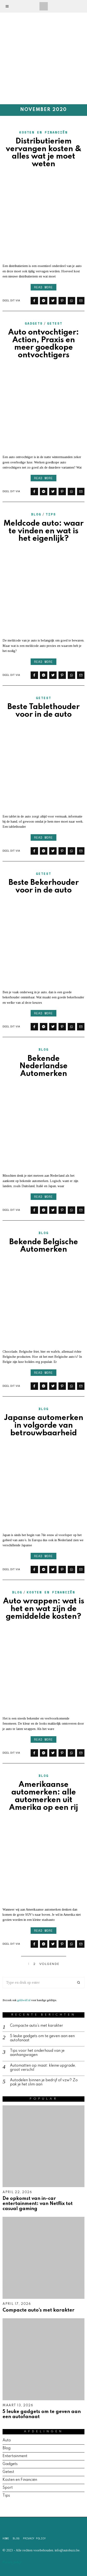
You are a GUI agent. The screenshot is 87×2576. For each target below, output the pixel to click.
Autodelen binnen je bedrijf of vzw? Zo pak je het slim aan (44, 2082)
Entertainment (15, 2456)
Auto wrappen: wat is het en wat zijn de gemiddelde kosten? (43, 1609)
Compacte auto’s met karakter (36, 2026)
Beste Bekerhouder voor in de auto (44, 886)
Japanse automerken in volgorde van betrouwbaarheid (43, 1425)
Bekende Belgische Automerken (43, 1246)
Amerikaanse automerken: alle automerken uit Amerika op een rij (43, 1796)
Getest (54, 323)
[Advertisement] (43, 45)
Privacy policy (34, 2538)
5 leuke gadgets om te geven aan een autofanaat (42, 2038)
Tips (51, 514)
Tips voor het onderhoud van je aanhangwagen (37, 2053)
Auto (7, 2440)
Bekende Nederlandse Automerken (43, 1066)
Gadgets (34, 323)
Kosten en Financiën (43, 132)
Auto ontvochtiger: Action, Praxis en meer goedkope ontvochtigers (43, 344)
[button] (78, 1982)
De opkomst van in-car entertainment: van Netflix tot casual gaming (38, 2203)
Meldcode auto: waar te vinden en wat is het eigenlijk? (43, 531)
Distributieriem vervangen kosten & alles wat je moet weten (43, 152)
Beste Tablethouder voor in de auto (43, 711)
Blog (36, 514)
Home (6, 2538)
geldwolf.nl (23, 2000)
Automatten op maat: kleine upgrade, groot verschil (43, 2068)
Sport (8, 2488)
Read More (43, 287)
